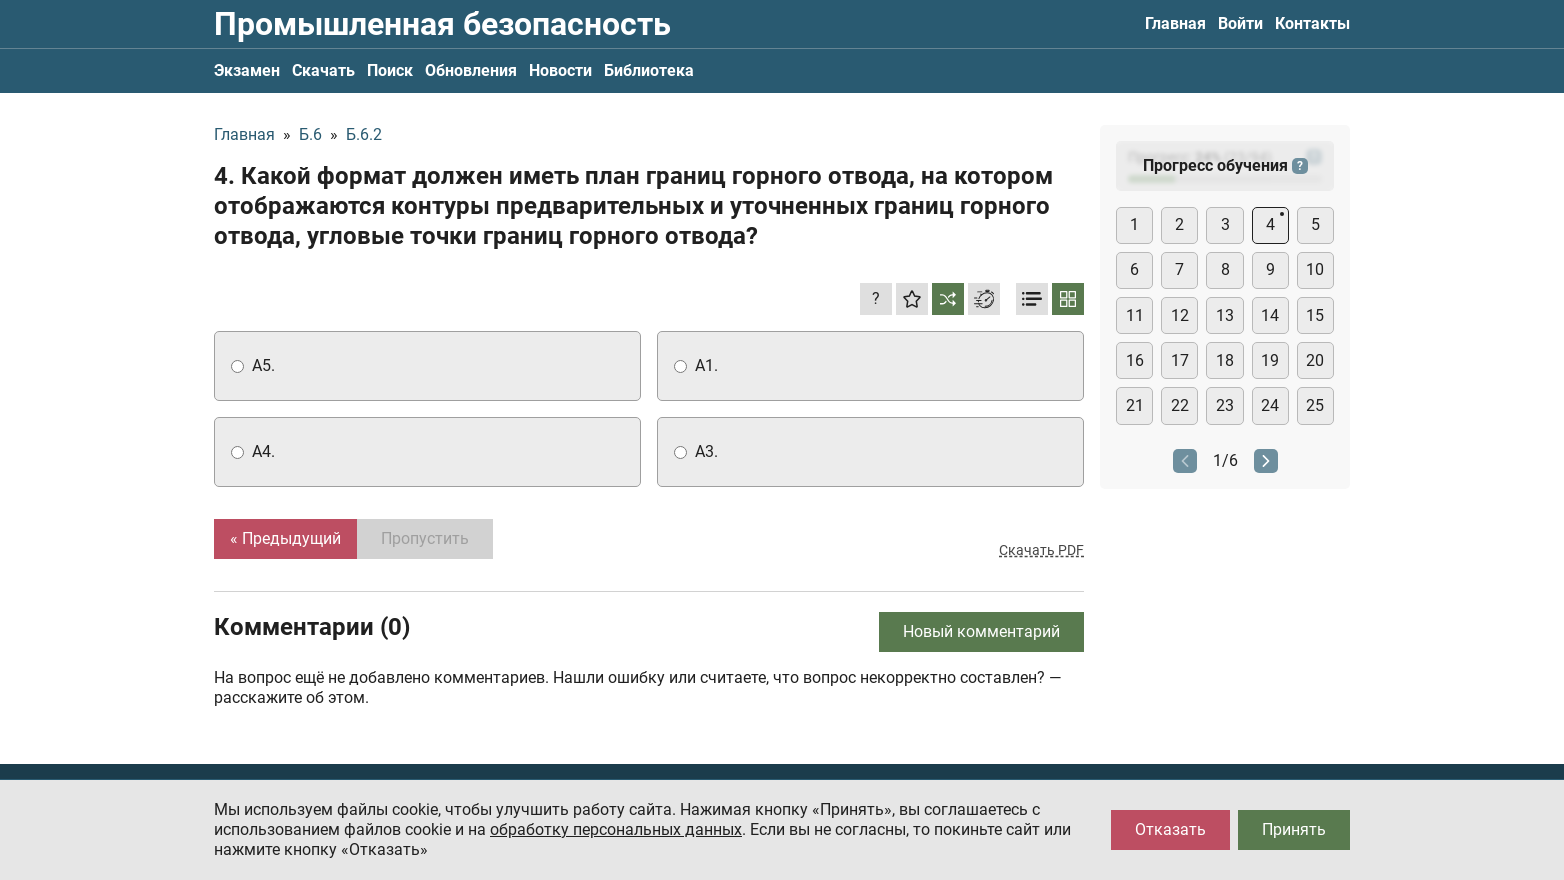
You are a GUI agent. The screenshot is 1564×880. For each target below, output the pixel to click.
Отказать (1170, 829)
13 (1225, 315)
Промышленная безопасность (442, 24)
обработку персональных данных (616, 829)
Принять (1294, 829)
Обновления (471, 70)
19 (1270, 360)
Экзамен (247, 70)
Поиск (390, 70)
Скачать (323, 70)
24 (1270, 405)
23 (1225, 405)
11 (1135, 315)
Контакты (1312, 23)
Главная (1175, 23)
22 (1180, 405)
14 (1270, 315)
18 (1225, 360)
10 (1315, 269)
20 (1315, 360)
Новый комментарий (981, 631)
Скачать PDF (1041, 550)
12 (1180, 315)
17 (1180, 360)
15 (1315, 315)
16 (1135, 360)
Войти (1240, 23)
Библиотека (649, 70)
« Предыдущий (285, 538)
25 (1315, 405)
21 (1135, 405)
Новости (560, 70)
